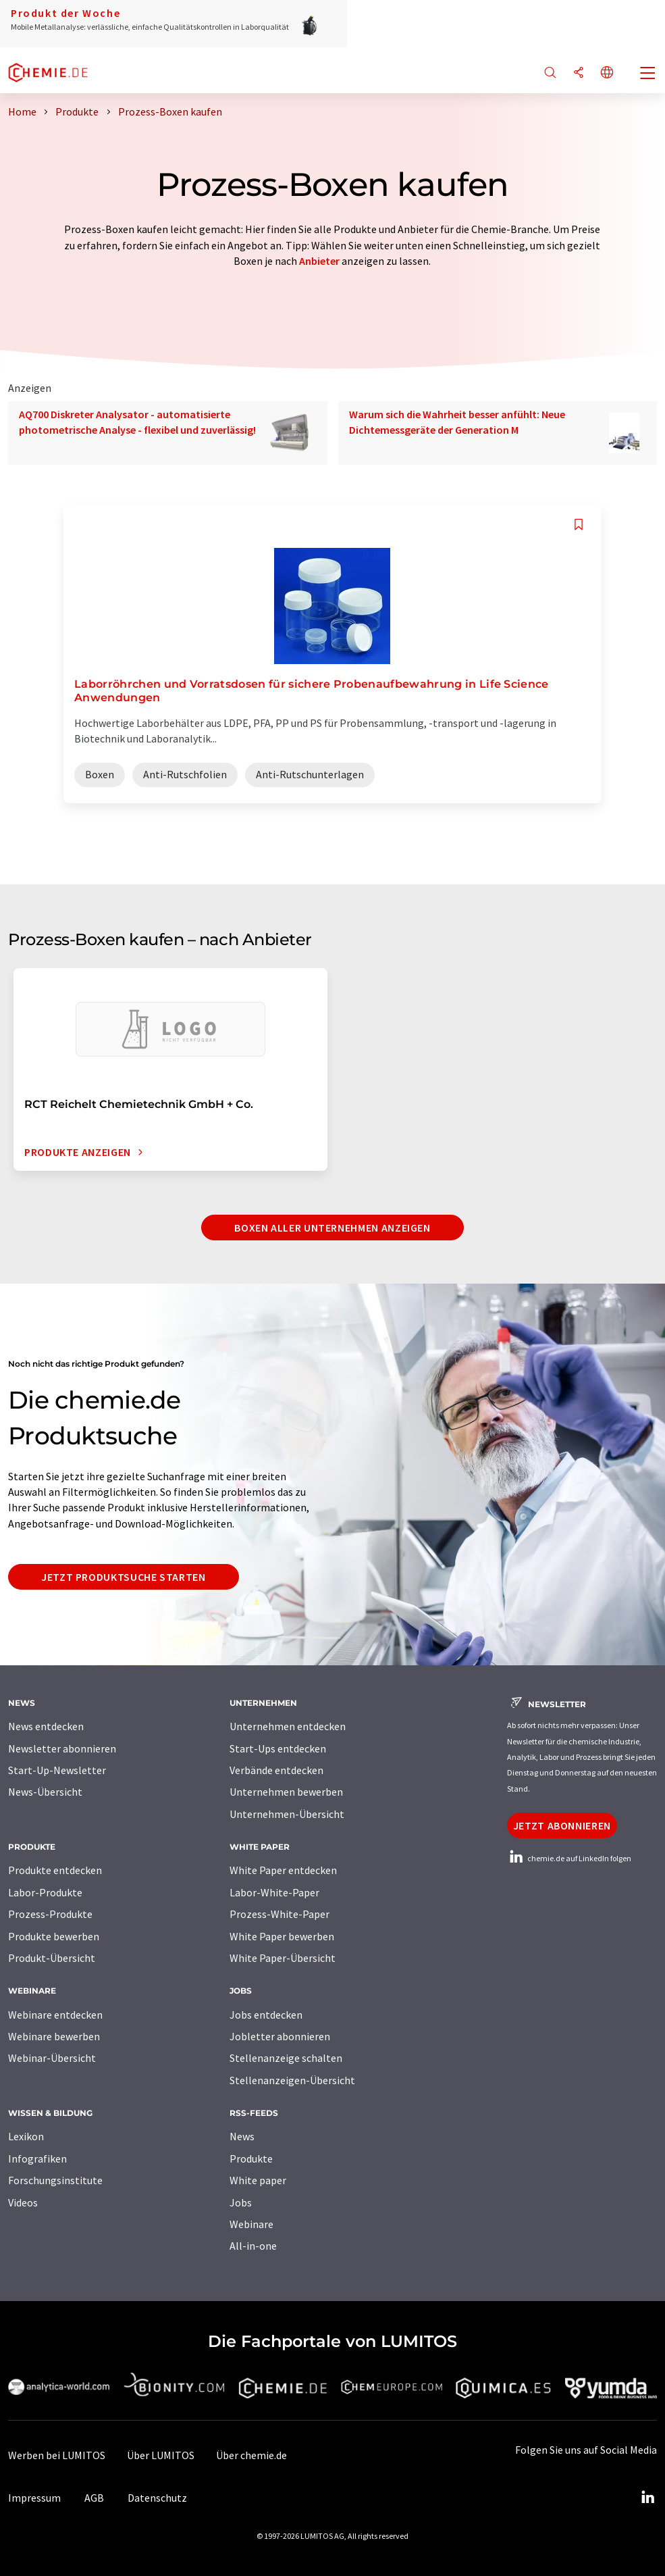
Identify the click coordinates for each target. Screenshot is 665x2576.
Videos (23, 2202)
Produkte (251, 2158)
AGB (94, 2497)
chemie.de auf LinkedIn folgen (569, 1858)
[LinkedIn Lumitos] (647, 2497)
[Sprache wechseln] (606, 73)
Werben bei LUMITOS (56, 2455)
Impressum (34, 2497)
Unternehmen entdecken (288, 1726)
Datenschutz (157, 2497)
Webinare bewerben (54, 2036)
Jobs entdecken (266, 2014)
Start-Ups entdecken (278, 1748)
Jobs (241, 2202)
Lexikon (26, 2136)
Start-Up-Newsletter (57, 1770)
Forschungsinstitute (55, 2180)
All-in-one (253, 2245)
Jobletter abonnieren (280, 2036)
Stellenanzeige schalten (286, 2058)
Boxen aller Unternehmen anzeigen (332, 1227)
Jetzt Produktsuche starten (123, 1577)
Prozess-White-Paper (279, 1914)
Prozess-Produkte (50, 1914)
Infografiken (37, 2158)
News (242, 2136)
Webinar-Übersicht (52, 2058)
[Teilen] (578, 73)
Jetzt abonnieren (562, 1825)
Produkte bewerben (53, 1936)
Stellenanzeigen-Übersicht (292, 2080)
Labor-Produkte (45, 1892)
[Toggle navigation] (648, 74)
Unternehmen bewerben (286, 1791)
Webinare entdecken (55, 2014)
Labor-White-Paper (274, 1892)
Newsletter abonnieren (62, 1748)
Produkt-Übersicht (51, 1958)
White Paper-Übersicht (283, 1958)
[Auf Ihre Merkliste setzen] (578, 524)
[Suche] (550, 73)
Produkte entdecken (55, 1870)
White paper (258, 2180)
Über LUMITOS (160, 2455)
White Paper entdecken (283, 1870)
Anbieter (319, 261)
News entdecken (46, 1726)
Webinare (251, 2224)
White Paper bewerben (282, 1936)
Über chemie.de (251, 2455)
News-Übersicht (45, 1791)
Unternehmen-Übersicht (287, 1814)
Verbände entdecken (276, 1770)
